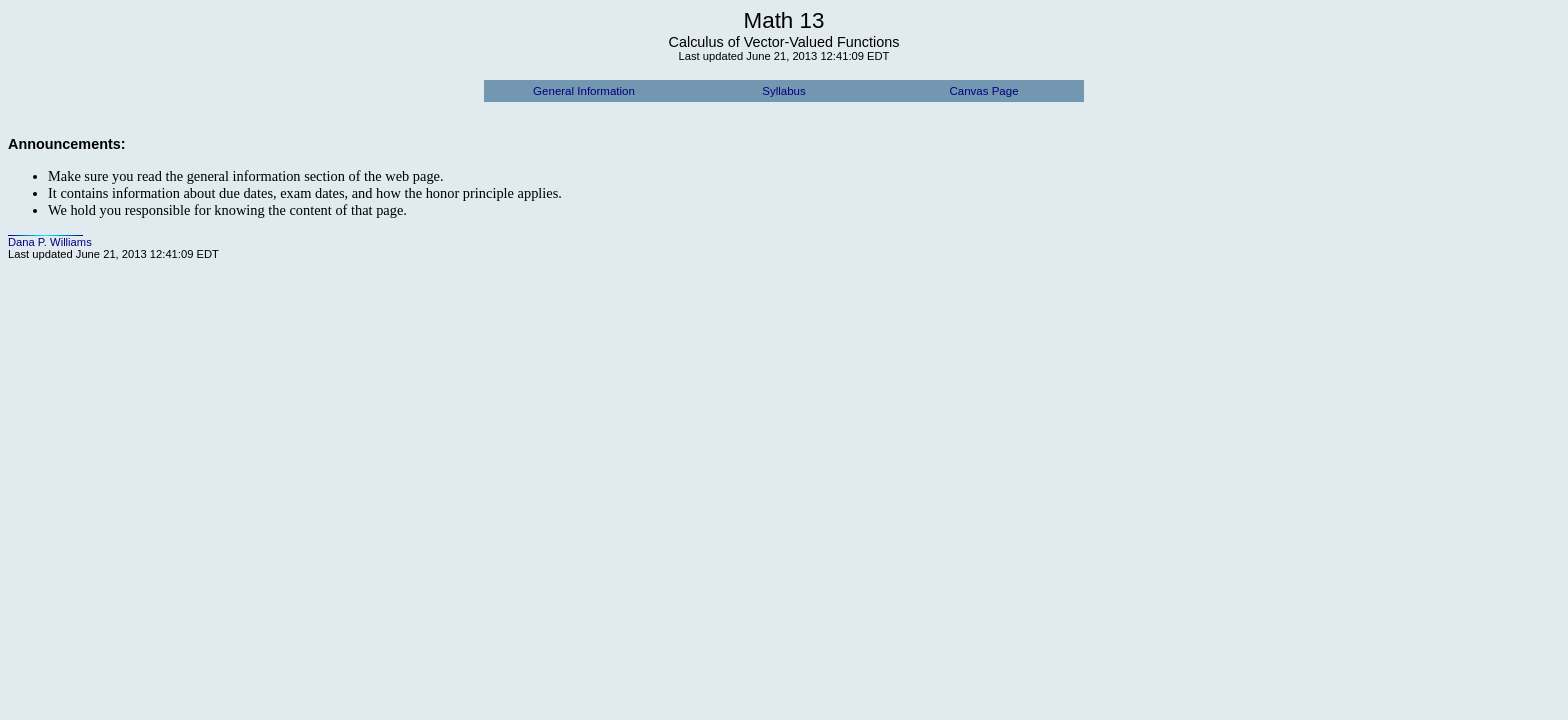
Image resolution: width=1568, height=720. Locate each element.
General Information (584, 91)
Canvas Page (983, 91)
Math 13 (784, 20)
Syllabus (784, 91)
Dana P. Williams (50, 242)
